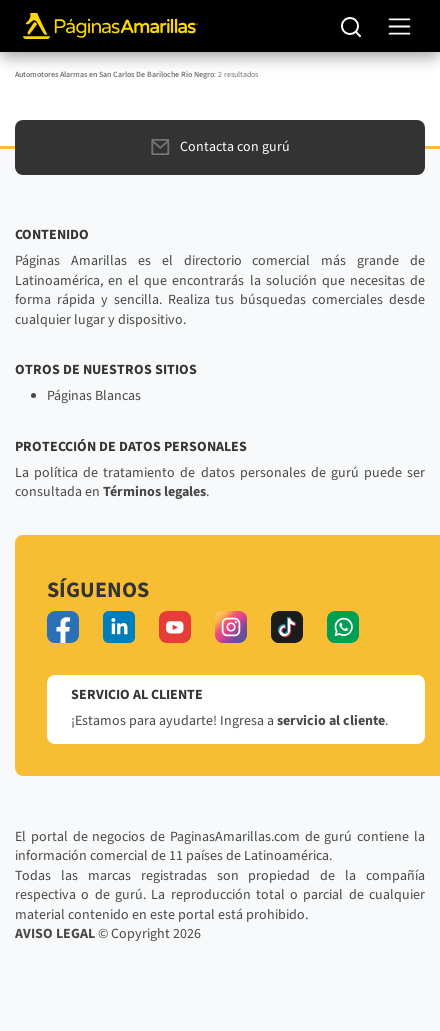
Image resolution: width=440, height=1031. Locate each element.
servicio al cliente (331, 721)
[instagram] (231, 627)
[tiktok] (287, 627)
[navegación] (399, 26)
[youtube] (175, 627)
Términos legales (154, 492)
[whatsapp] (343, 627)
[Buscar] (351, 26)
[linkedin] (119, 627)
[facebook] (63, 627)
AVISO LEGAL (55, 934)
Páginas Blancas (94, 396)
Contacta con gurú (220, 147)
